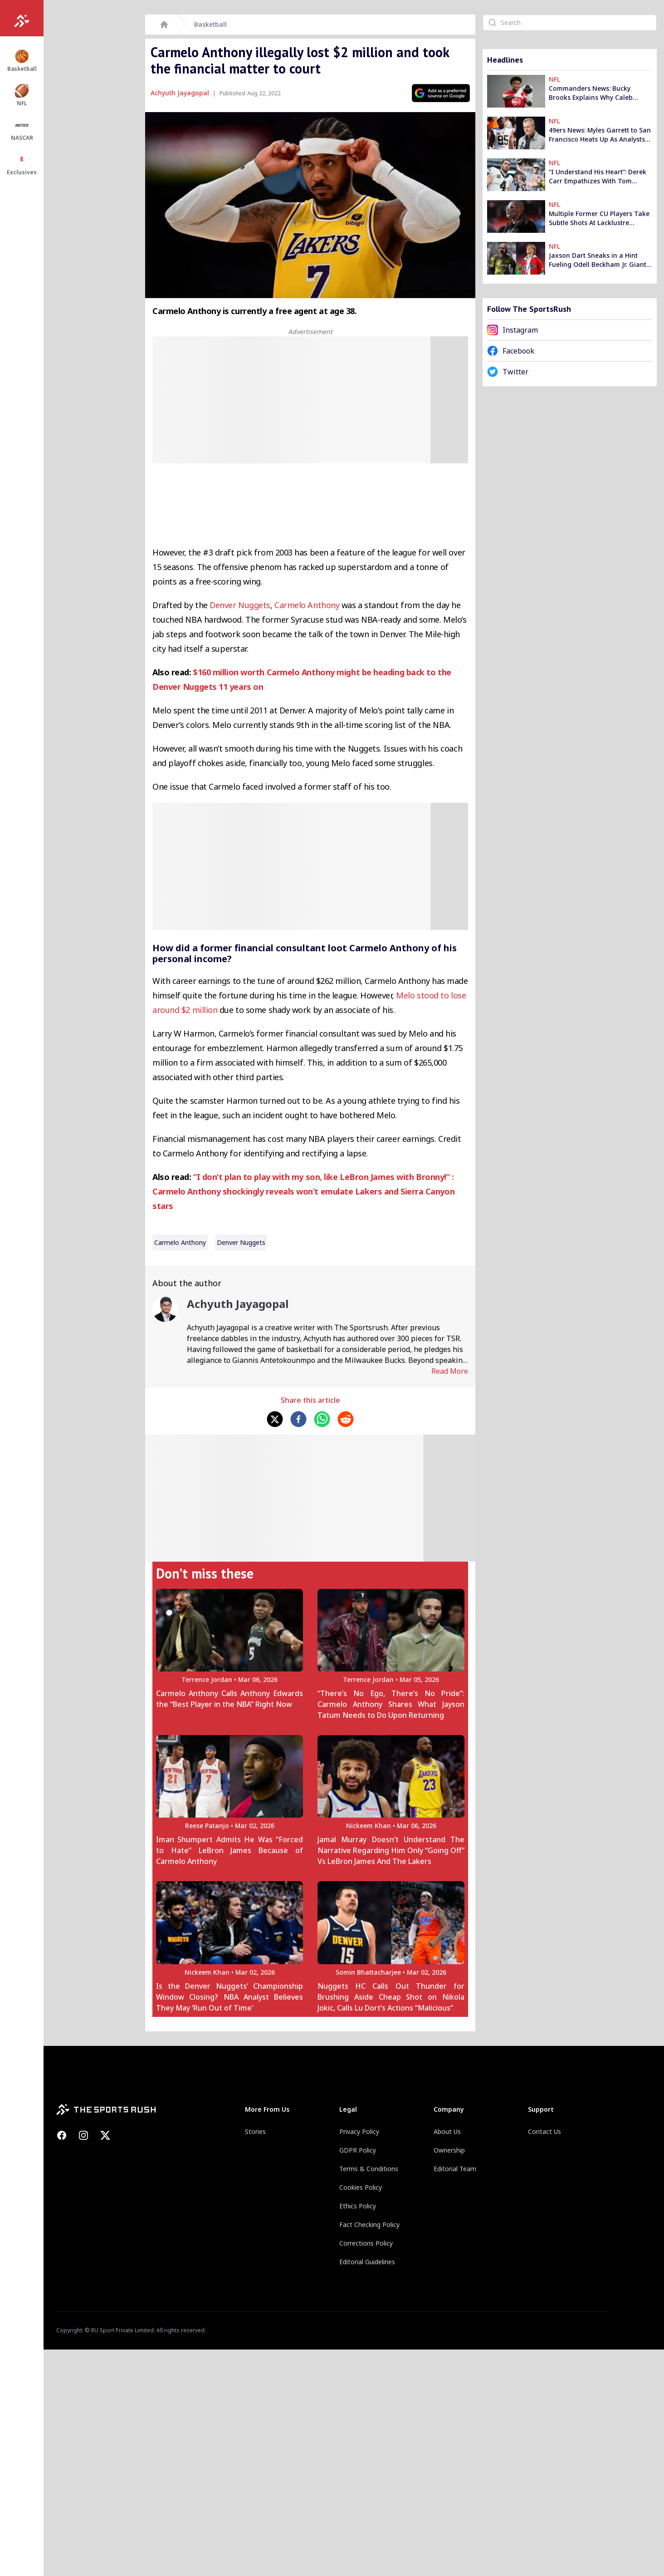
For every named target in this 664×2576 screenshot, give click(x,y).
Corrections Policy (366, 2243)
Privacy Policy (359, 2131)
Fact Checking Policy (369, 2224)
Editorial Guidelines (367, 2261)
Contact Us (544, 2131)
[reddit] (345, 1419)
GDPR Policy (357, 2150)
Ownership (449, 2150)
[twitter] (275, 1419)
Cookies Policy (360, 2187)
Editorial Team (455, 2168)
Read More (449, 1371)
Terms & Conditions (368, 2168)
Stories (255, 2131)
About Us (447, 2131)
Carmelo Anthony (306, 605)
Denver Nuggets (240, 605)
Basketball (210, 24)
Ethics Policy (357, 2206)
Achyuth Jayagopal (180, 92)
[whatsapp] (322, 1419)
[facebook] (298, 1419)
